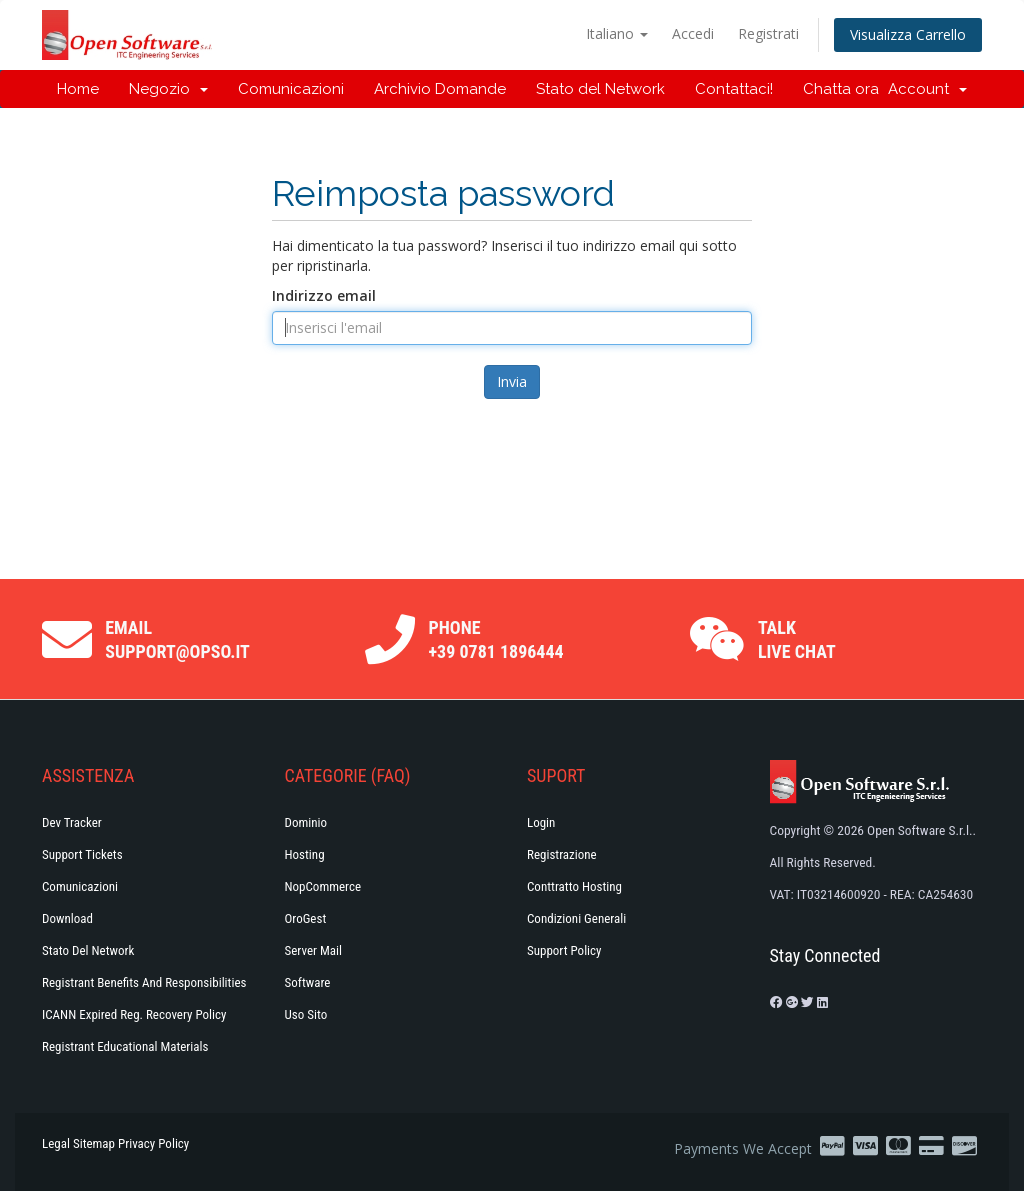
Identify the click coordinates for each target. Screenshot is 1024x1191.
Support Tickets (82, 854)
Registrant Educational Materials (125, 1046)
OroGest (306, 918)
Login (541, 822)
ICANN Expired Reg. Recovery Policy (134, 1014)
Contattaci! (734, 89)
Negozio (168, 89)
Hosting (305, 854)
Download (67, 918)
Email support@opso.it (177, 639)
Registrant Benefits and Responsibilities (144, 982)
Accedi (693, 33)
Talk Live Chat (797, 639)
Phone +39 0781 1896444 (496, 639)
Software (308, 982)
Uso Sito (306, 1014)
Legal (56, 1143)
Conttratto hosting (574, 886)
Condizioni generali (576, 918)
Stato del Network (600, 89)
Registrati (768, 33)
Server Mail (313, 950)
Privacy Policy (153, 1143)
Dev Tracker (72, 822)
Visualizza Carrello (908, 34)
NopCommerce (323, 886)
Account (927, 89)
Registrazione (562, 854)
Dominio (306, 822)
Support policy (564, 950)
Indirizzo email (324, 295)
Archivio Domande (440, 89)
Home (78, 89)
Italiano (617, 33)
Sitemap (94, 1143)
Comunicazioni (291, 89)
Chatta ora (841, 89)
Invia (512, 381)
